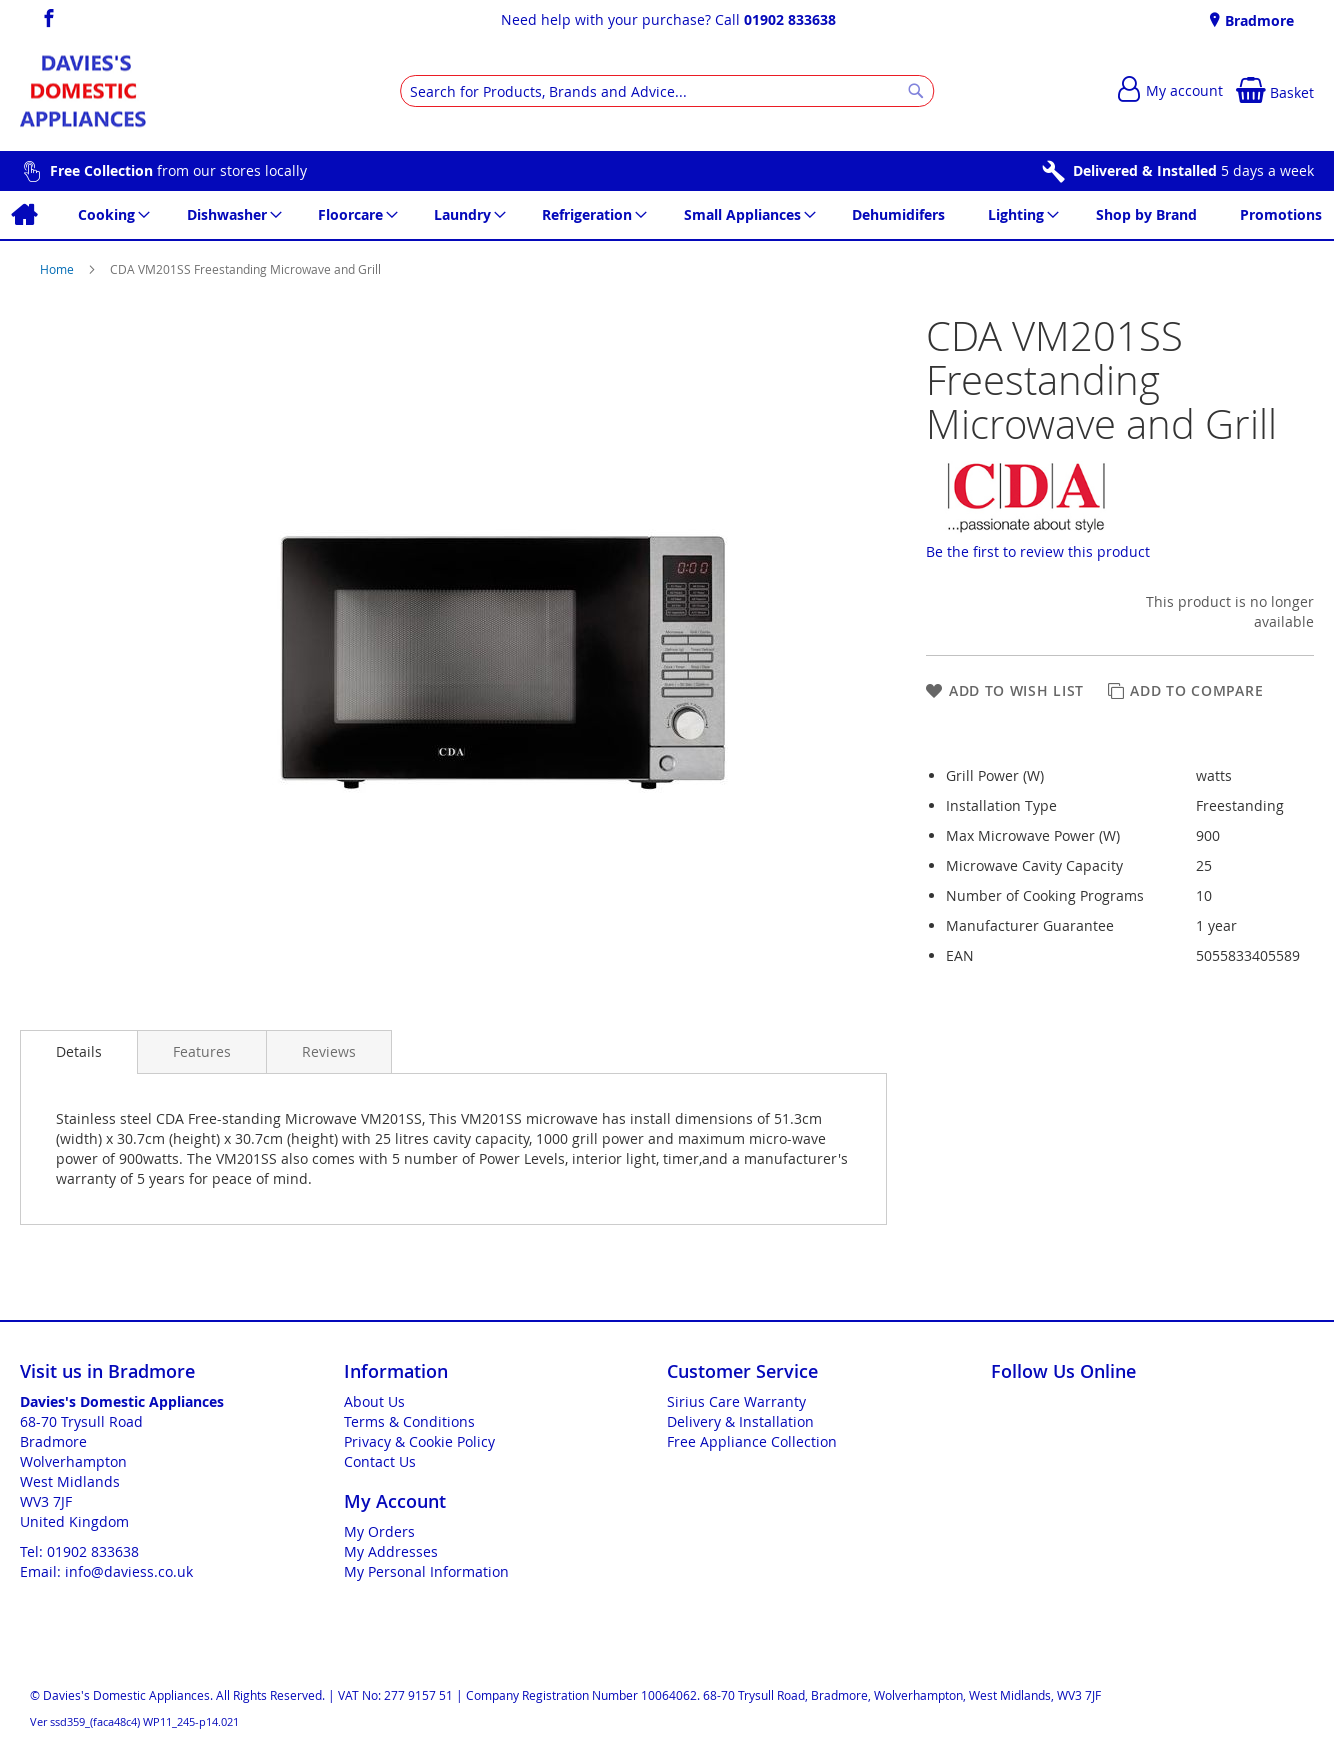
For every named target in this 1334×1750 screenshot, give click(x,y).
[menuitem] (23, 215)
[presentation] (79, 1052)
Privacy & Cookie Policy (419, 1441)
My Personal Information (426, 1571)
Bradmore (1257, 20)
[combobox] (667, 91)
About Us (374, 1401)
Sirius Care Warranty (736, 1401)
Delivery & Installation (740, 1421)
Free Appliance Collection (752, 1441)
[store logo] (83, 91)
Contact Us (380, 1461)
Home (58, 269)
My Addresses (391, 1551)
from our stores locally (178, 170)
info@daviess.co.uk (129, 1571)
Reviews (329, 1051)
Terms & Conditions (409, 1421)
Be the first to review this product (1038, 551)
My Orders (379, 1531)
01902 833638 (790, 19)
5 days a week (1193, 170)
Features (202, 1051)
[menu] (667, 215)
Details (79, 1051)
